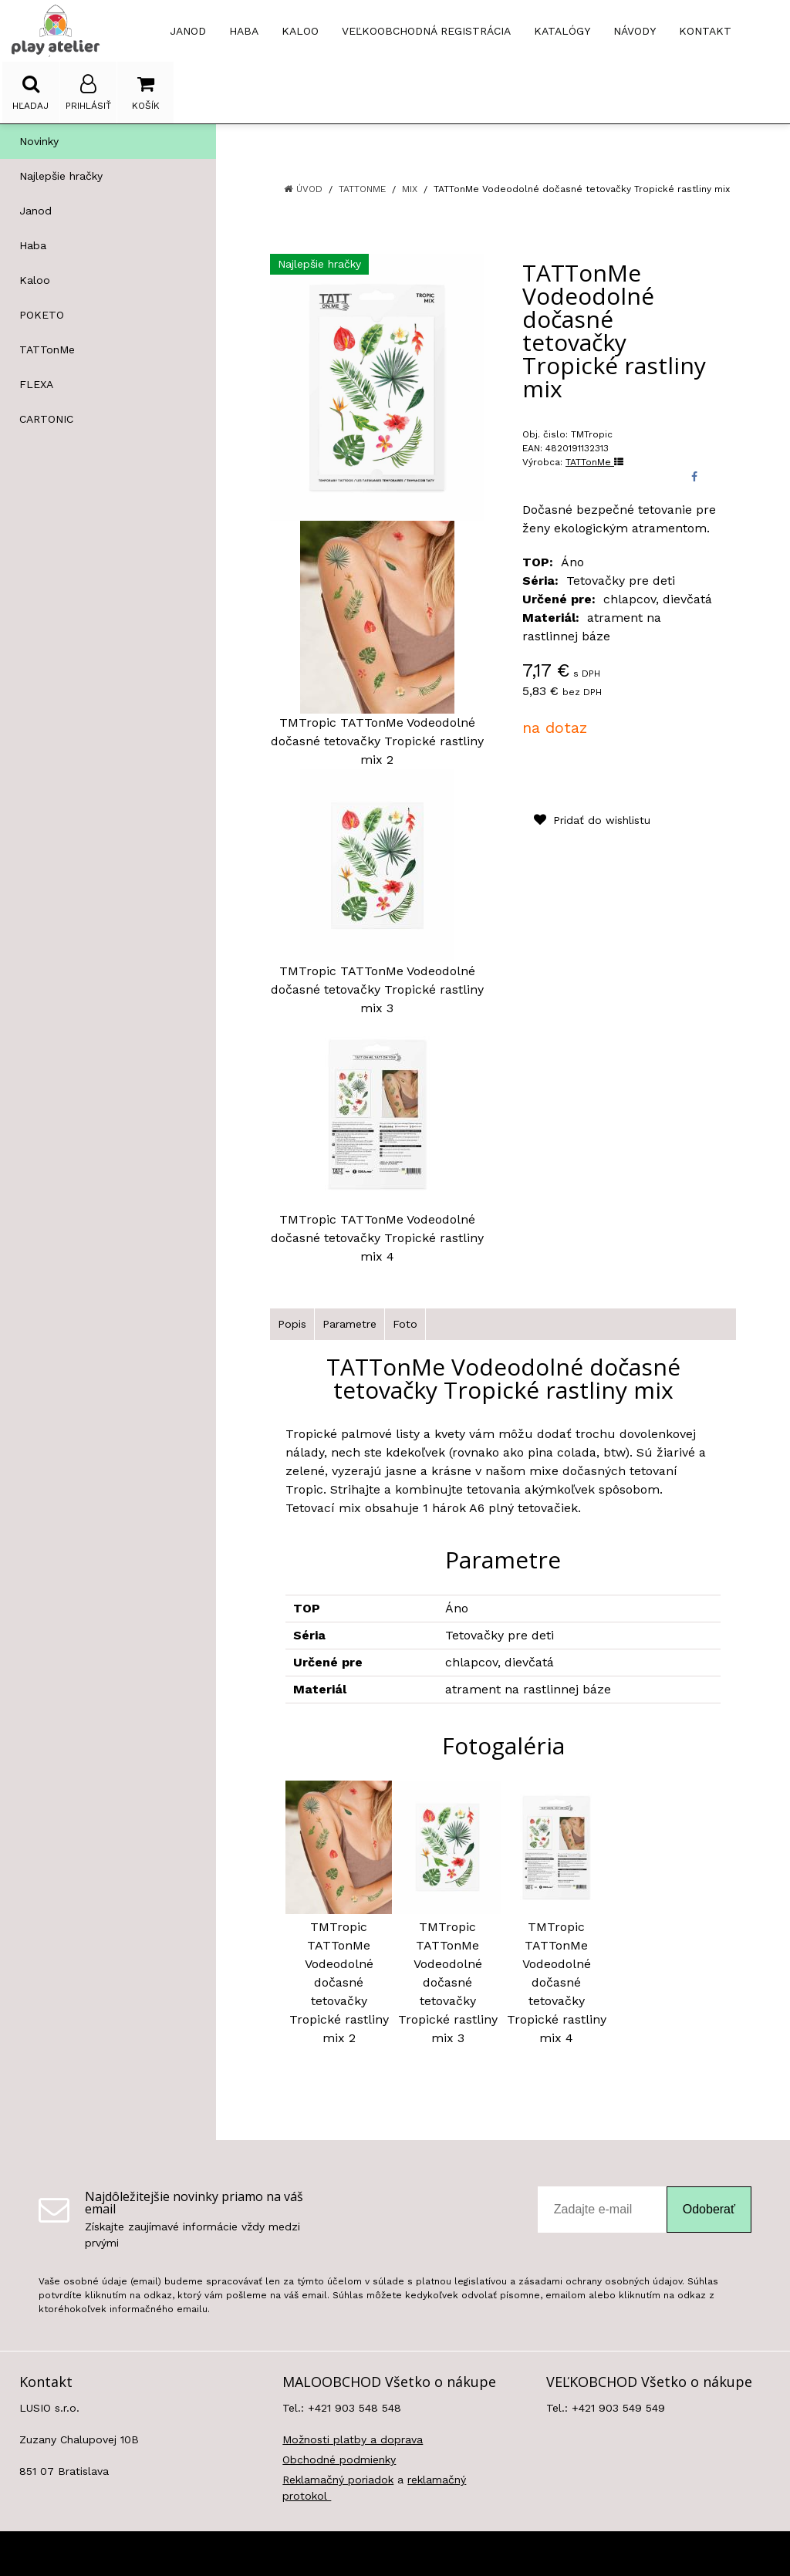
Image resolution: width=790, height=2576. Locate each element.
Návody (634, 31)
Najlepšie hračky (61, 176)
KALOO (300, 31)
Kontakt (705, 31)
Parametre (349, 1324)
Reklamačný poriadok (337, 2479)
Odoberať (709, 2209)
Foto (405, 1324)
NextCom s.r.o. (547, 2553)
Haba (32, 245)
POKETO (41, 315)
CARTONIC (46, 419)
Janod (35, 210)
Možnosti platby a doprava (352, 2439)
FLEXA (36, 384)
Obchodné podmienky (339, 2459)
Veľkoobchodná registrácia (426, 31)
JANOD (188, 31)
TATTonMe (47, 349)
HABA (243, 31)
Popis (292, 1324)
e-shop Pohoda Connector (435, 2553)
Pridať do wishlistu (592, 820)
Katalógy (562, 31)
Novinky (39, 141)
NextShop (338, 2553)
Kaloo (34, 280)
